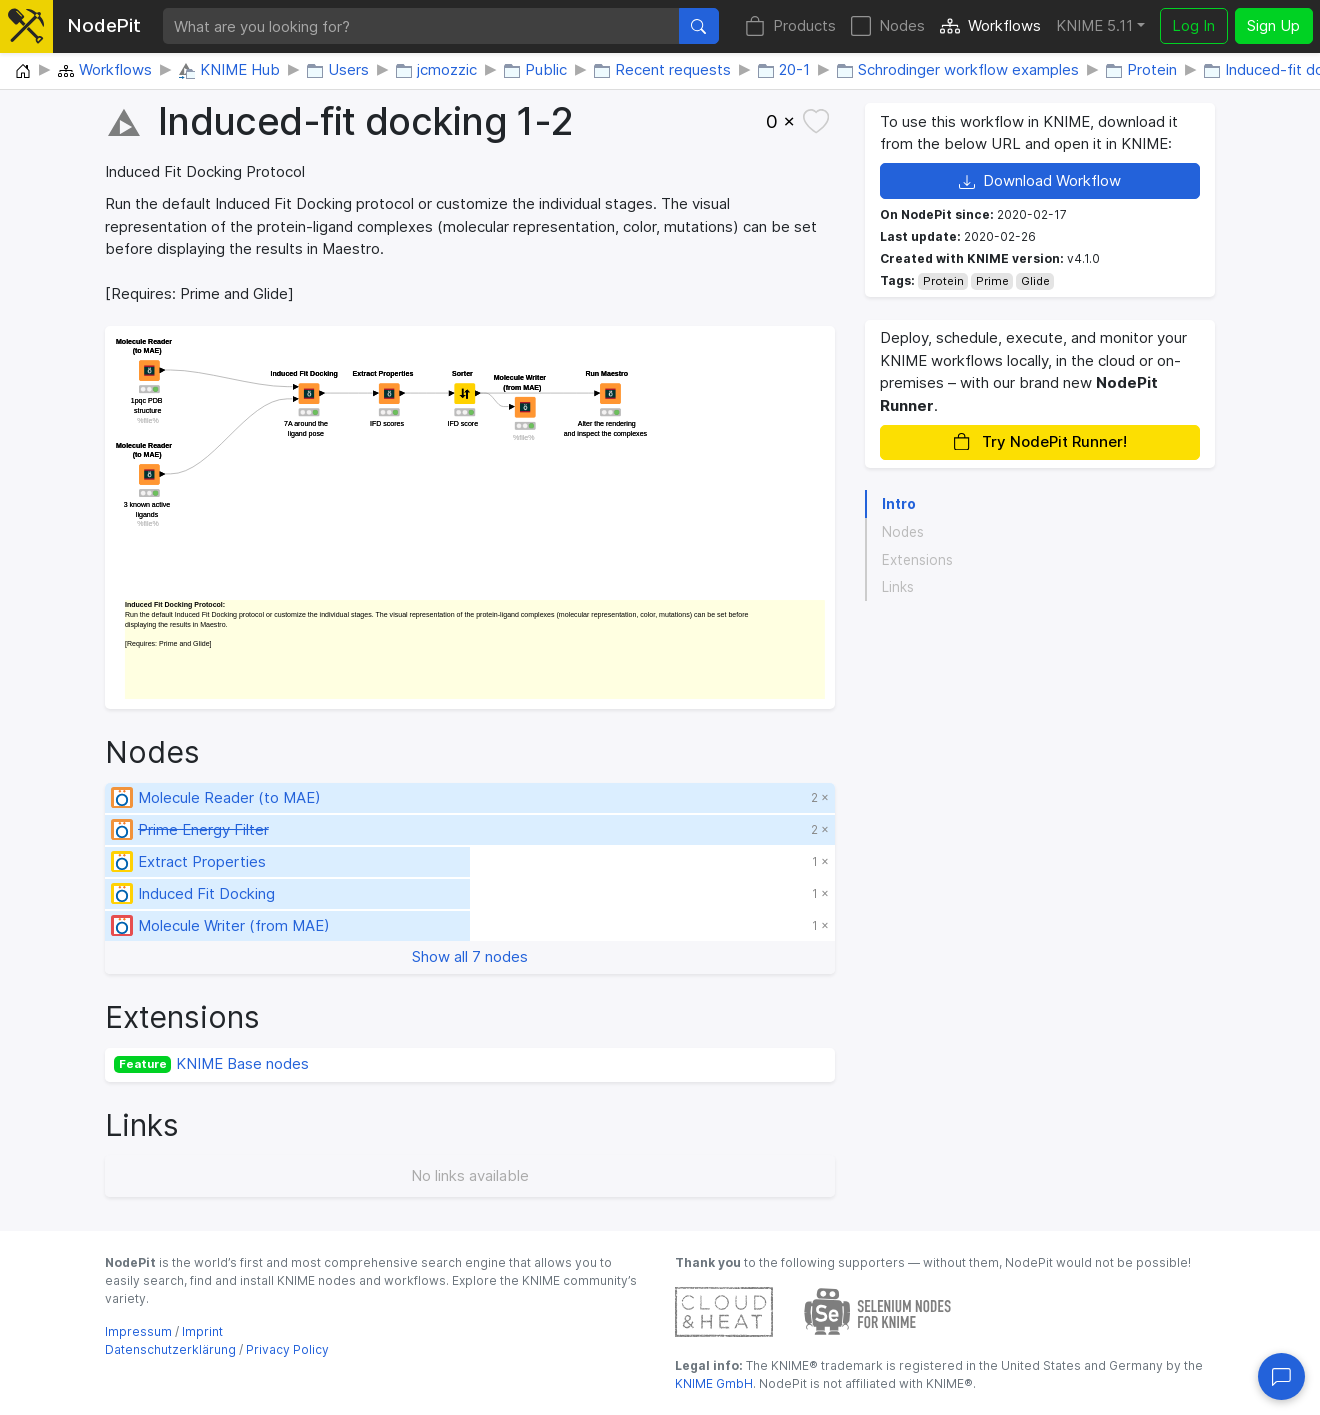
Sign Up (1273, 25)
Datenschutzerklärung (170, 1349)
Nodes (888, 26)
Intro (899, 504)
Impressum (138, 1331)
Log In (1193, 25)
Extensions (917, 560)
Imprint (202, 1331)
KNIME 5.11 (1094, 25)
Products (790, 26)
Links (898, 587)
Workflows (990, 26)
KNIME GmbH (714, 1383)
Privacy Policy (287, 1349)
